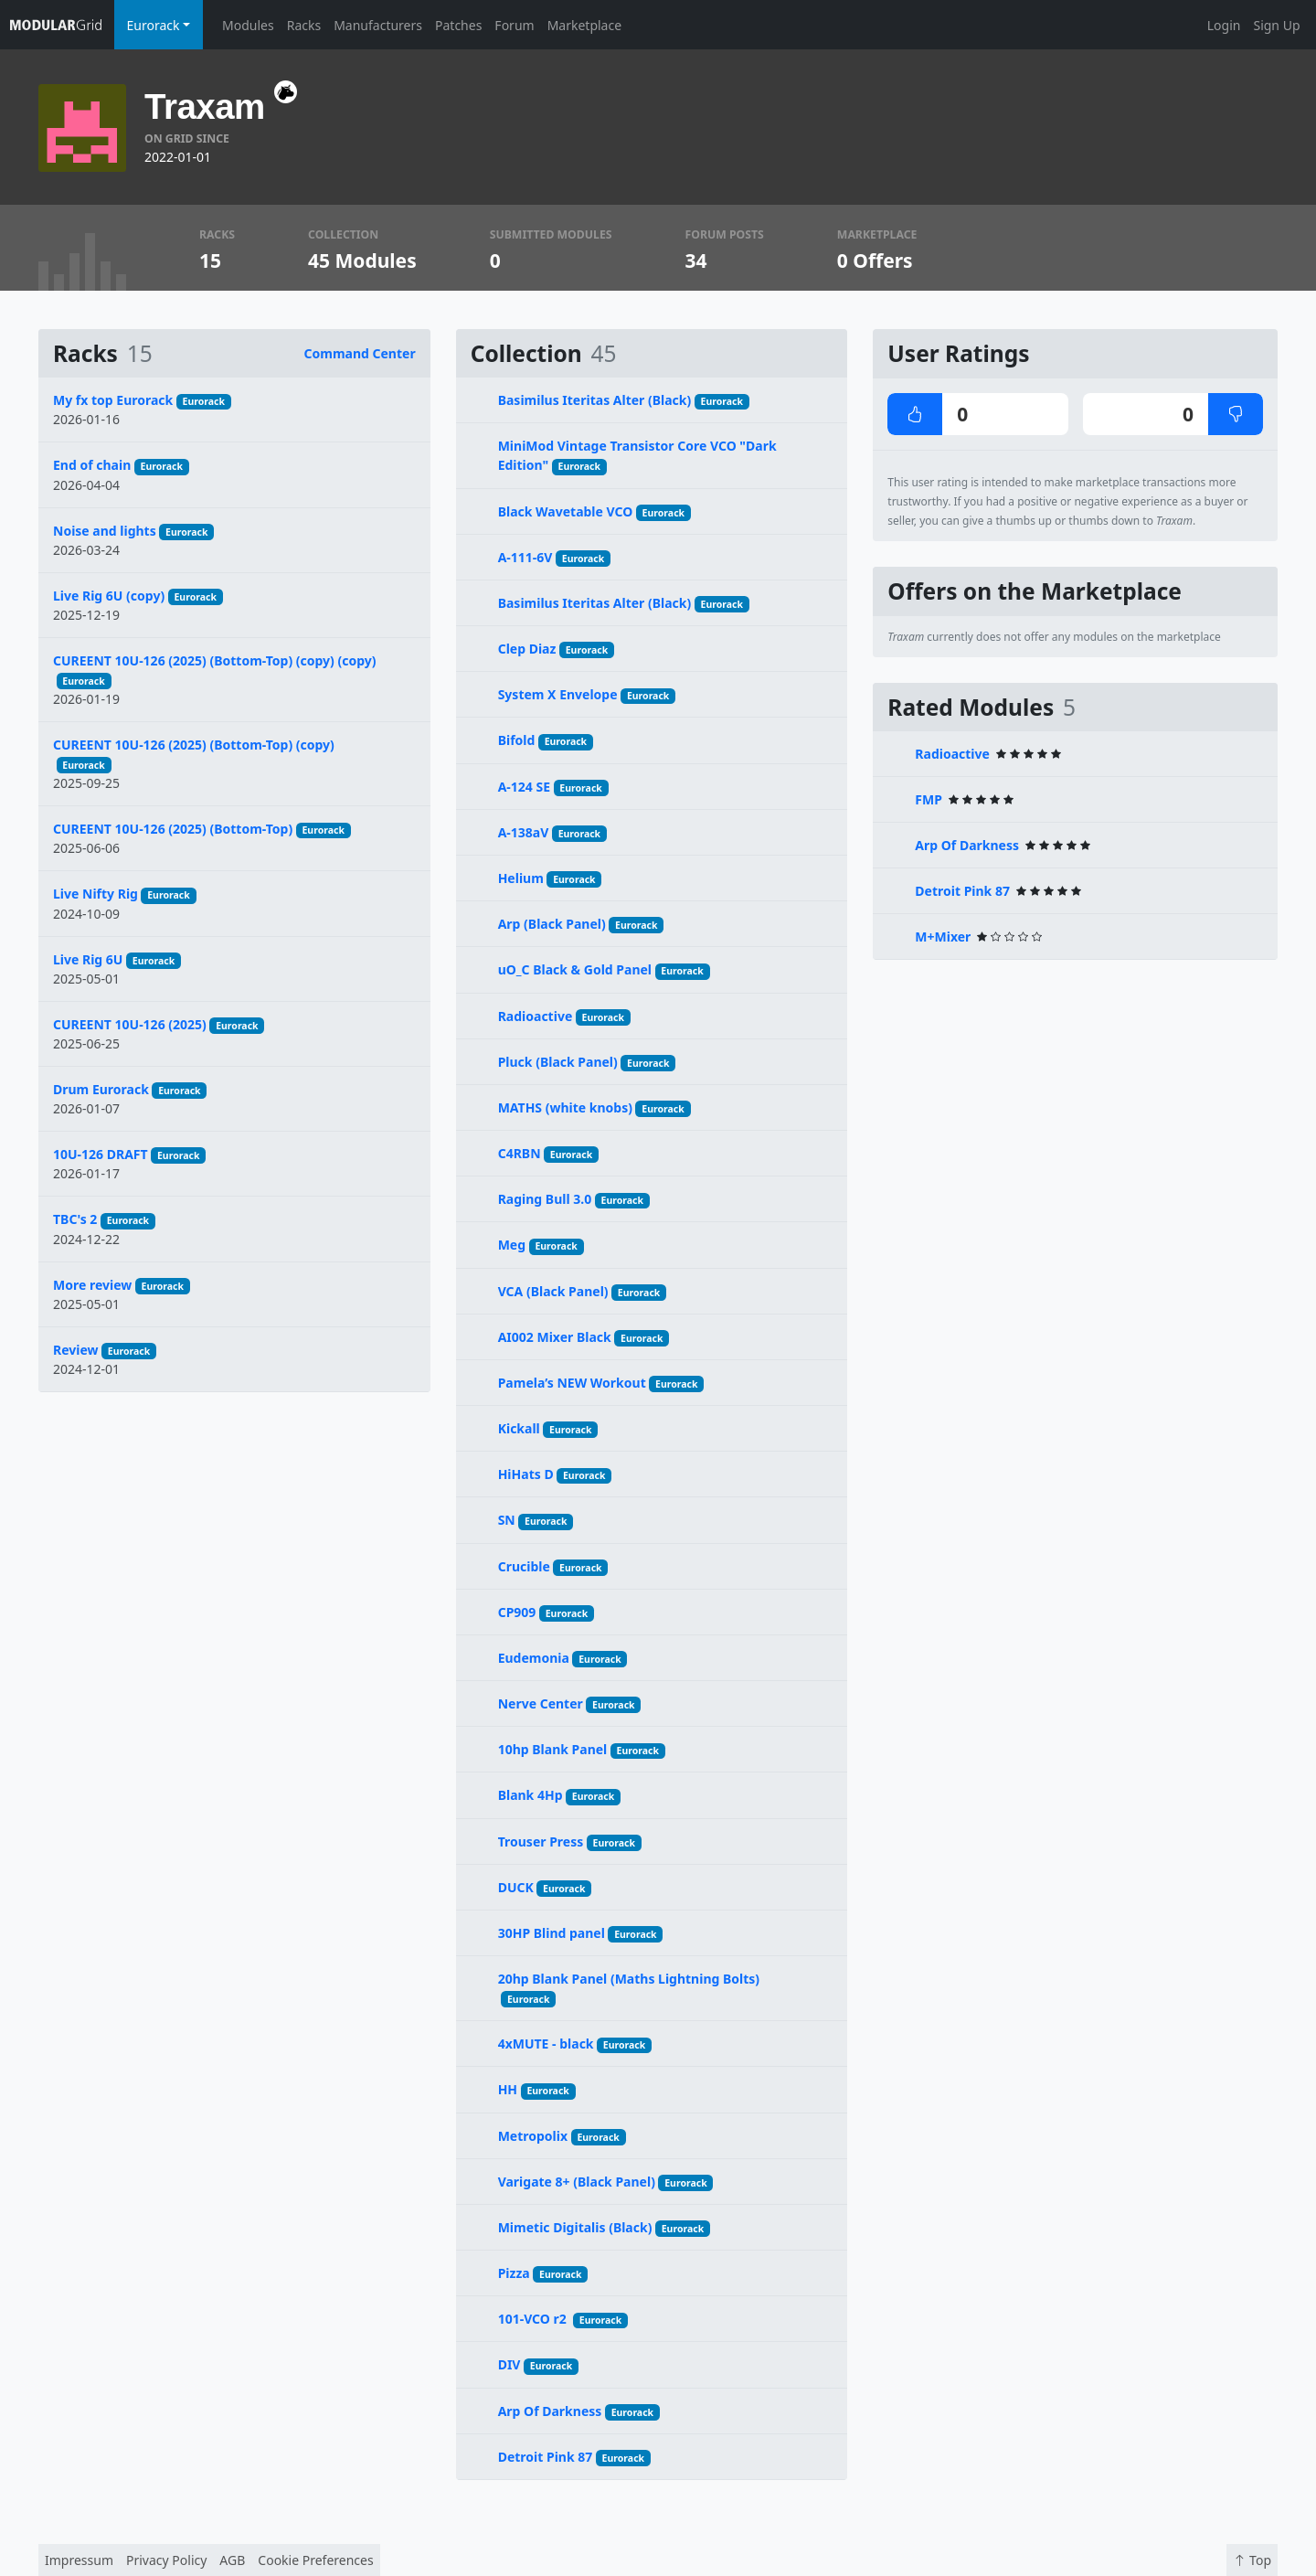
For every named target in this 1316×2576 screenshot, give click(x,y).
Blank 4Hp (530, 1795)
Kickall (519, 1428)
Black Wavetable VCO (565, 511)
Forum (514, 25)
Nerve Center (540, 1703)
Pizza (514, 2273)
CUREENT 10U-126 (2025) (130, 1024)
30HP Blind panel (551, 1933)
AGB (232, 2560)
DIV (509, 2364)
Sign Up (1276, 25)
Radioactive (535, 1016)
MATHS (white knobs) (565, 1107)
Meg (511, 1244)
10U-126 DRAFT (100, 1154)
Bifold (517, 740)
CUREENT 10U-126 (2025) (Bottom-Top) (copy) (193, 744)
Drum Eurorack (101, 1089)
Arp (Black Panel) (552, 923)
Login (1224, 25)
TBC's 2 (75, 1219)
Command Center (360, 353)
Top (1252, 2560)
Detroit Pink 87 (545, 2456)
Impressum (79, 2560)
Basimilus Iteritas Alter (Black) (595, 400)
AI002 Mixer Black (554, 1337)
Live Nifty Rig (95, 893)
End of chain (92, 465)
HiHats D (526, 1474)
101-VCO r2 (534, 2318)
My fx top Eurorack (113, 400)
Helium (521, 878)
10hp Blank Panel (553, 1749)
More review (92, 1284)
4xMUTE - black (546, 2043)
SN (506, 1519)
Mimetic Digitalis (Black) (575, 2227)
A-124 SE (524, 786)
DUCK (516, 1887)
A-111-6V (525, 557)
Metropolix (533, 2136)
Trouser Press (541, 1841)
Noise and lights (104, 530)
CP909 (517, 1612)
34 (696, 260)
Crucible (524, 1566)
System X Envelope (558, 694)
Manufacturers (378, 25)
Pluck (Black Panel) (558, 1061)
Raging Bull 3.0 (545, 1199)
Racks (304, 25)
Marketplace (584, 25)
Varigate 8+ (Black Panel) (576, 2181)
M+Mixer (943, 936)
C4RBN (519, 1153)
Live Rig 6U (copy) (108, 595)
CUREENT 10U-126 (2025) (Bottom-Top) (172, 828)
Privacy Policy (166, 2560)
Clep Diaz (527, 648)
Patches (458, 25)
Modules (248, 25)
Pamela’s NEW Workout (572, 1382)
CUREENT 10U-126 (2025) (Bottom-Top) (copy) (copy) (215, 660)
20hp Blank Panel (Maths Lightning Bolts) (628, 1978)
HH (507, 2089)
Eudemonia (533, 1657)
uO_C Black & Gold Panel (575, 969)
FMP (928, 799)
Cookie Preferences (315, 2560)
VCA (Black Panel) (553, 1291)
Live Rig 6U (87, 959)
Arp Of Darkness (550, 2411)
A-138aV (523, 832)
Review (76, 1349)
